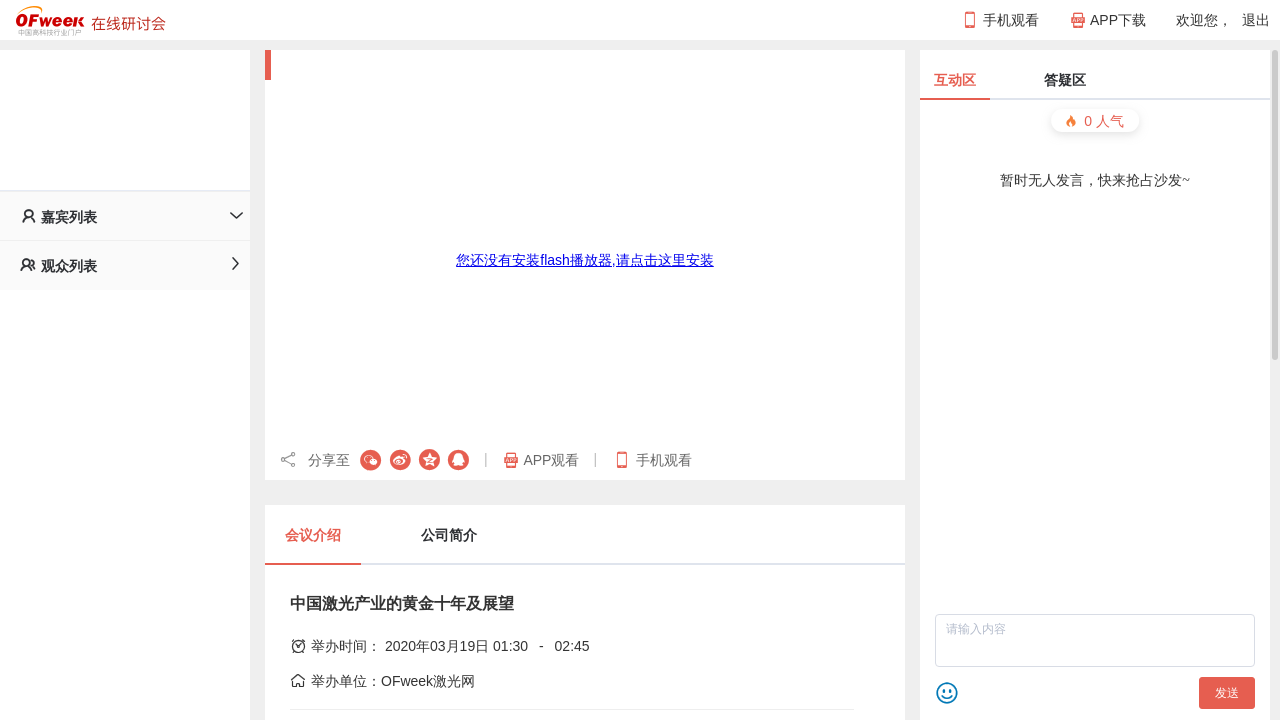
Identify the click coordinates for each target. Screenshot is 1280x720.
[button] (125, 215)
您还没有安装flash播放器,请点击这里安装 (584, 260)
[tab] (125, 215)
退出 (1256, 20)
